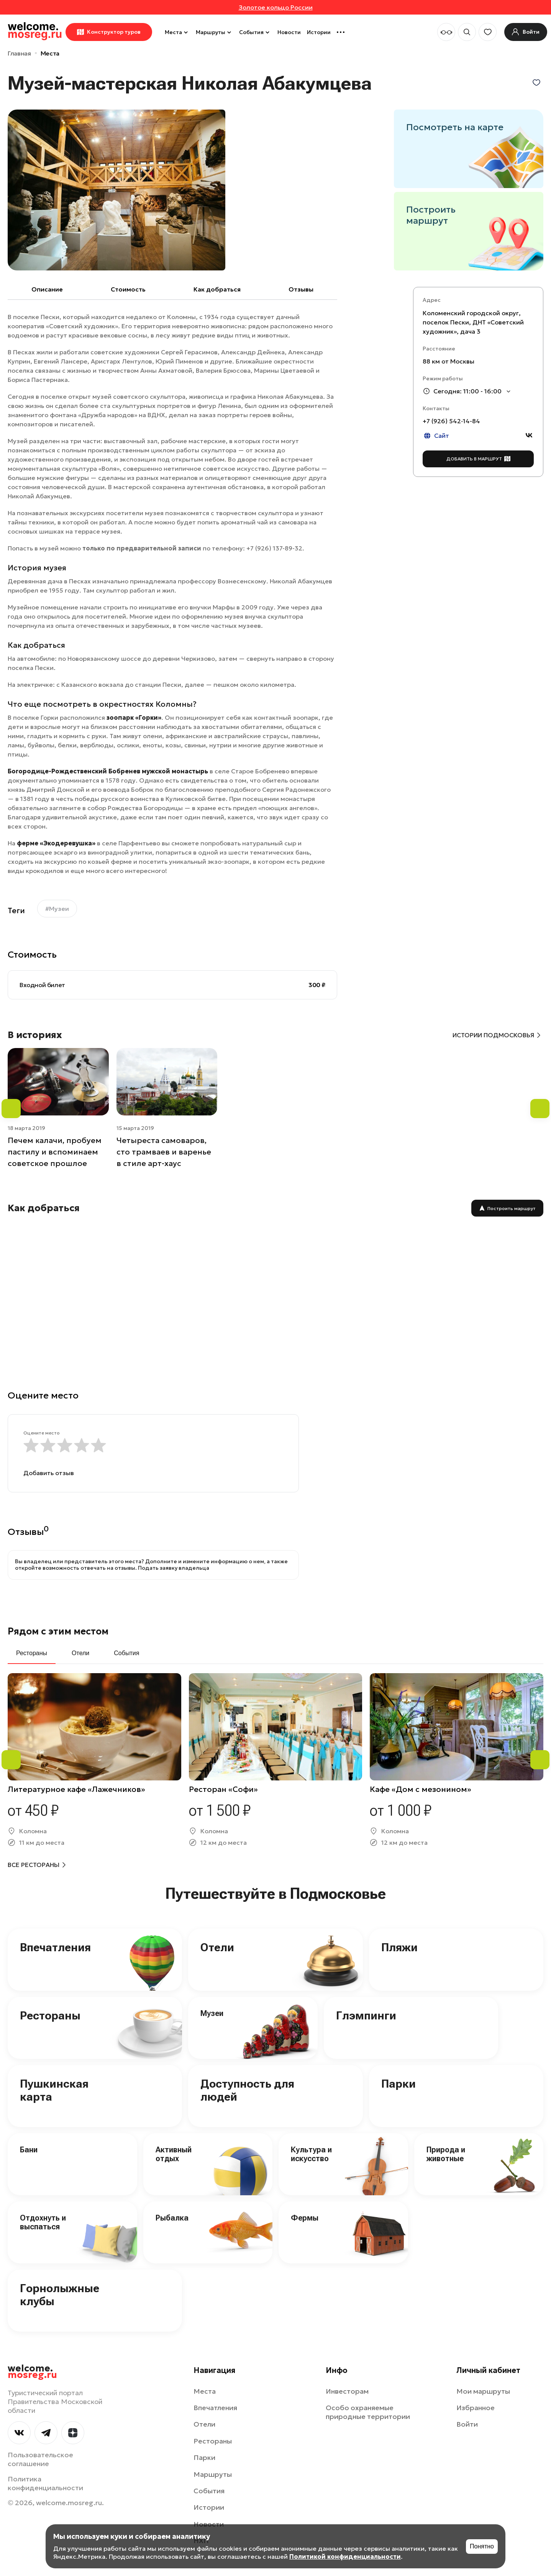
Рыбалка (172, 2217)
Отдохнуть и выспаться (43, 2222)
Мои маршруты (483, 2391)
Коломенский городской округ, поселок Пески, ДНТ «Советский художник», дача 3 (473, 322)
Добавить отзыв (48, 1473)
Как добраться (217, 289)
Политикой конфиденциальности (345, 2556)
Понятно (482, 2546)
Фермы (304, 2217)
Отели (217, 1947)
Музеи (211, 2013)
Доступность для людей (247, 2090)
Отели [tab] (80, 1653)
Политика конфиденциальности (45, 2483)
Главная (19, 53)
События (255, 32)
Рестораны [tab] (31, 1653)
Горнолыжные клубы (59, 2294)
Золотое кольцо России (276, 7)
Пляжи (399, 1947)
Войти (467, 2424)
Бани (29, 2149)
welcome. (32, 2371)
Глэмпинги (366, 2015)
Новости (289, 32)
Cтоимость (128, 289)
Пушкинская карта (54, 2090)
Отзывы (301, 289)
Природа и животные (445, 2154)
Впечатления (55, 1947)
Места (177, 32)
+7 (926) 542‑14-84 (451, 421)
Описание (47, 289)
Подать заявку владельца (173, 1567)
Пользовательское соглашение (40, 2459)
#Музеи (57, 908)
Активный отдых (174, 2154)
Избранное (475, 2407)
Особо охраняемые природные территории (368, 2412)
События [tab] (126, 1653)
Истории (319, 32)
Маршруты (214, 32)
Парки (398, 2083)
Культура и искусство (311, 2154)
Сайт (436, 436)
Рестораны (50, 2015)
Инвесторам (347, 2391)
